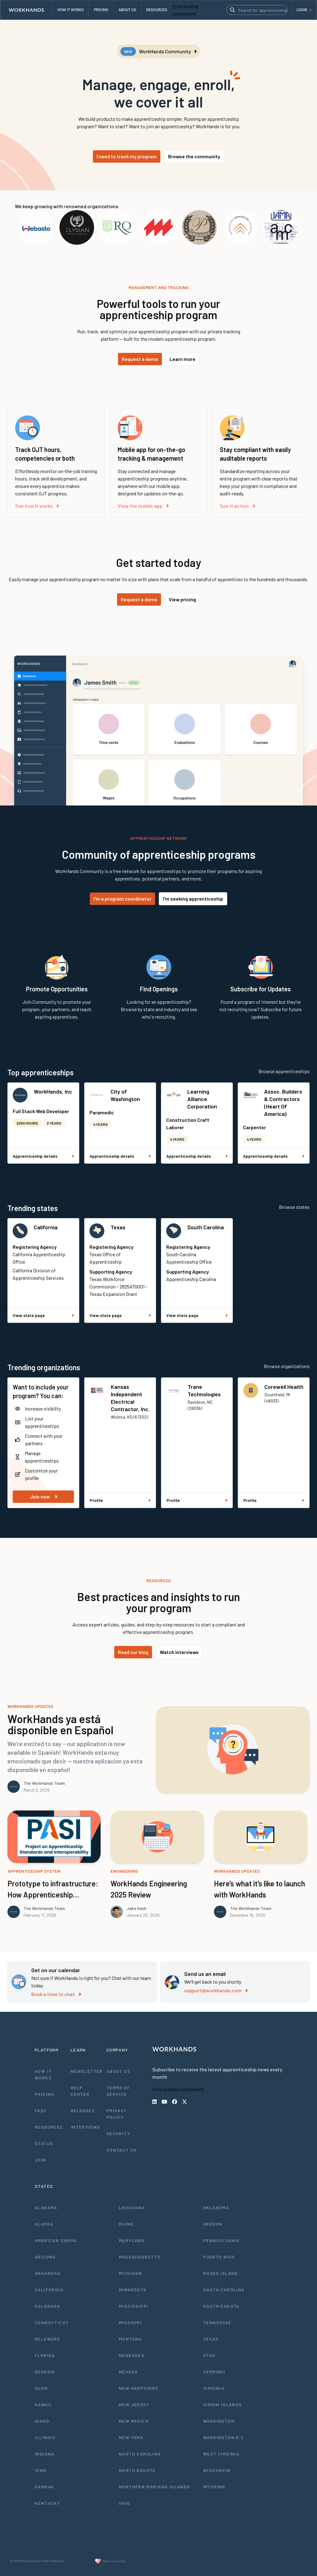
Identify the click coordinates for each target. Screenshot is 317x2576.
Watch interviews (179, 1652)
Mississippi (133, 2306)
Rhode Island (220, 2273)
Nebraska (131, 2355)
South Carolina (205, 1227)
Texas (118, 1227)
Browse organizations (287, 1366)
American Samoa (56, 2240)
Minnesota (133, 2289)
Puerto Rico (219, 2256)
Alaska (44, 2224)
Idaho (42, 2421)
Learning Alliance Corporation (202, 1099)
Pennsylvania (221, 2240)
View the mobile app (143, 506)
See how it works (37, 506)
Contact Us (121, 2150)
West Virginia (221, 2453)
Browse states (294, 1207)
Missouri (130, 2322)
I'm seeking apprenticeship (193, 899)
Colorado (47, 2306)
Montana (130, 2338)
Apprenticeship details (43, 1156)
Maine (126, 2224)
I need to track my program (127, 156)
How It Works (43, 2074)
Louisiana (132, 2207)
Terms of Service (118, 2091)
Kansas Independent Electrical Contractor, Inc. (130, 1397)
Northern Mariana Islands (154, 2486)
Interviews (85, 2127)
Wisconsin (217, 2470)
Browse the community (194, 156)
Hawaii (43, 2404)
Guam (41, 2388)
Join (40, 2159)
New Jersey (134, 2404)
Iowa (41, 2470)
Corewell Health (283, 1386)
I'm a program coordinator (122, 899)
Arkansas (47, 2273)
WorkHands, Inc (53, 1091)
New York (131, 2437)
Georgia (45, 2371)
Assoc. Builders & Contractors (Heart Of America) (283, 1102)
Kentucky (47, 2503)
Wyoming (214, 2486)
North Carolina (140, 2453)
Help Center (80, 2091)
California (46, 1227)
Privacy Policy (116, 2114)
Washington (219, 2421)
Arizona (45, 2256)
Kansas (44, 2486)
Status (44, 2143)
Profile (120, 1500)
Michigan (130, 2273)
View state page (43, 1315)
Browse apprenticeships (284, 1071)
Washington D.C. (224, 2437)
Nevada (128, 2371)
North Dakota (137, 2470)
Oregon (212, 2224)
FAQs (41, 2110)
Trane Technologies (204, 1390)
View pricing (182, 599)
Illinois (45, 2437)
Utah (209, 2355)
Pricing (44, 2094)
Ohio (124, 2503)
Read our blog (133, 1652)
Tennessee (217, 2322)
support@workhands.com (216, 1990)
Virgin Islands (222, 2404)
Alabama (46, 2207)
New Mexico (134, 2421)
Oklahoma (216, 2207)
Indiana (45, 2453)
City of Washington (125, 1095)
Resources (49, 2127)
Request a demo (140, 359)
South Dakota (221, 2306)
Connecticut (52, 2322)
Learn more (182, 359)
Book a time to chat (56, 1994)
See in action (237, 506)
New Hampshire (138, 2388)
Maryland (132, 2240)
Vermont (214, 2371)
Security (118, 2133)
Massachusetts (139, 2256)
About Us (118, 2071)
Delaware (47, 2338)
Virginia (213, 2388)
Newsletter (87, 2071)
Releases (83, 2110)
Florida (45, 2355)
